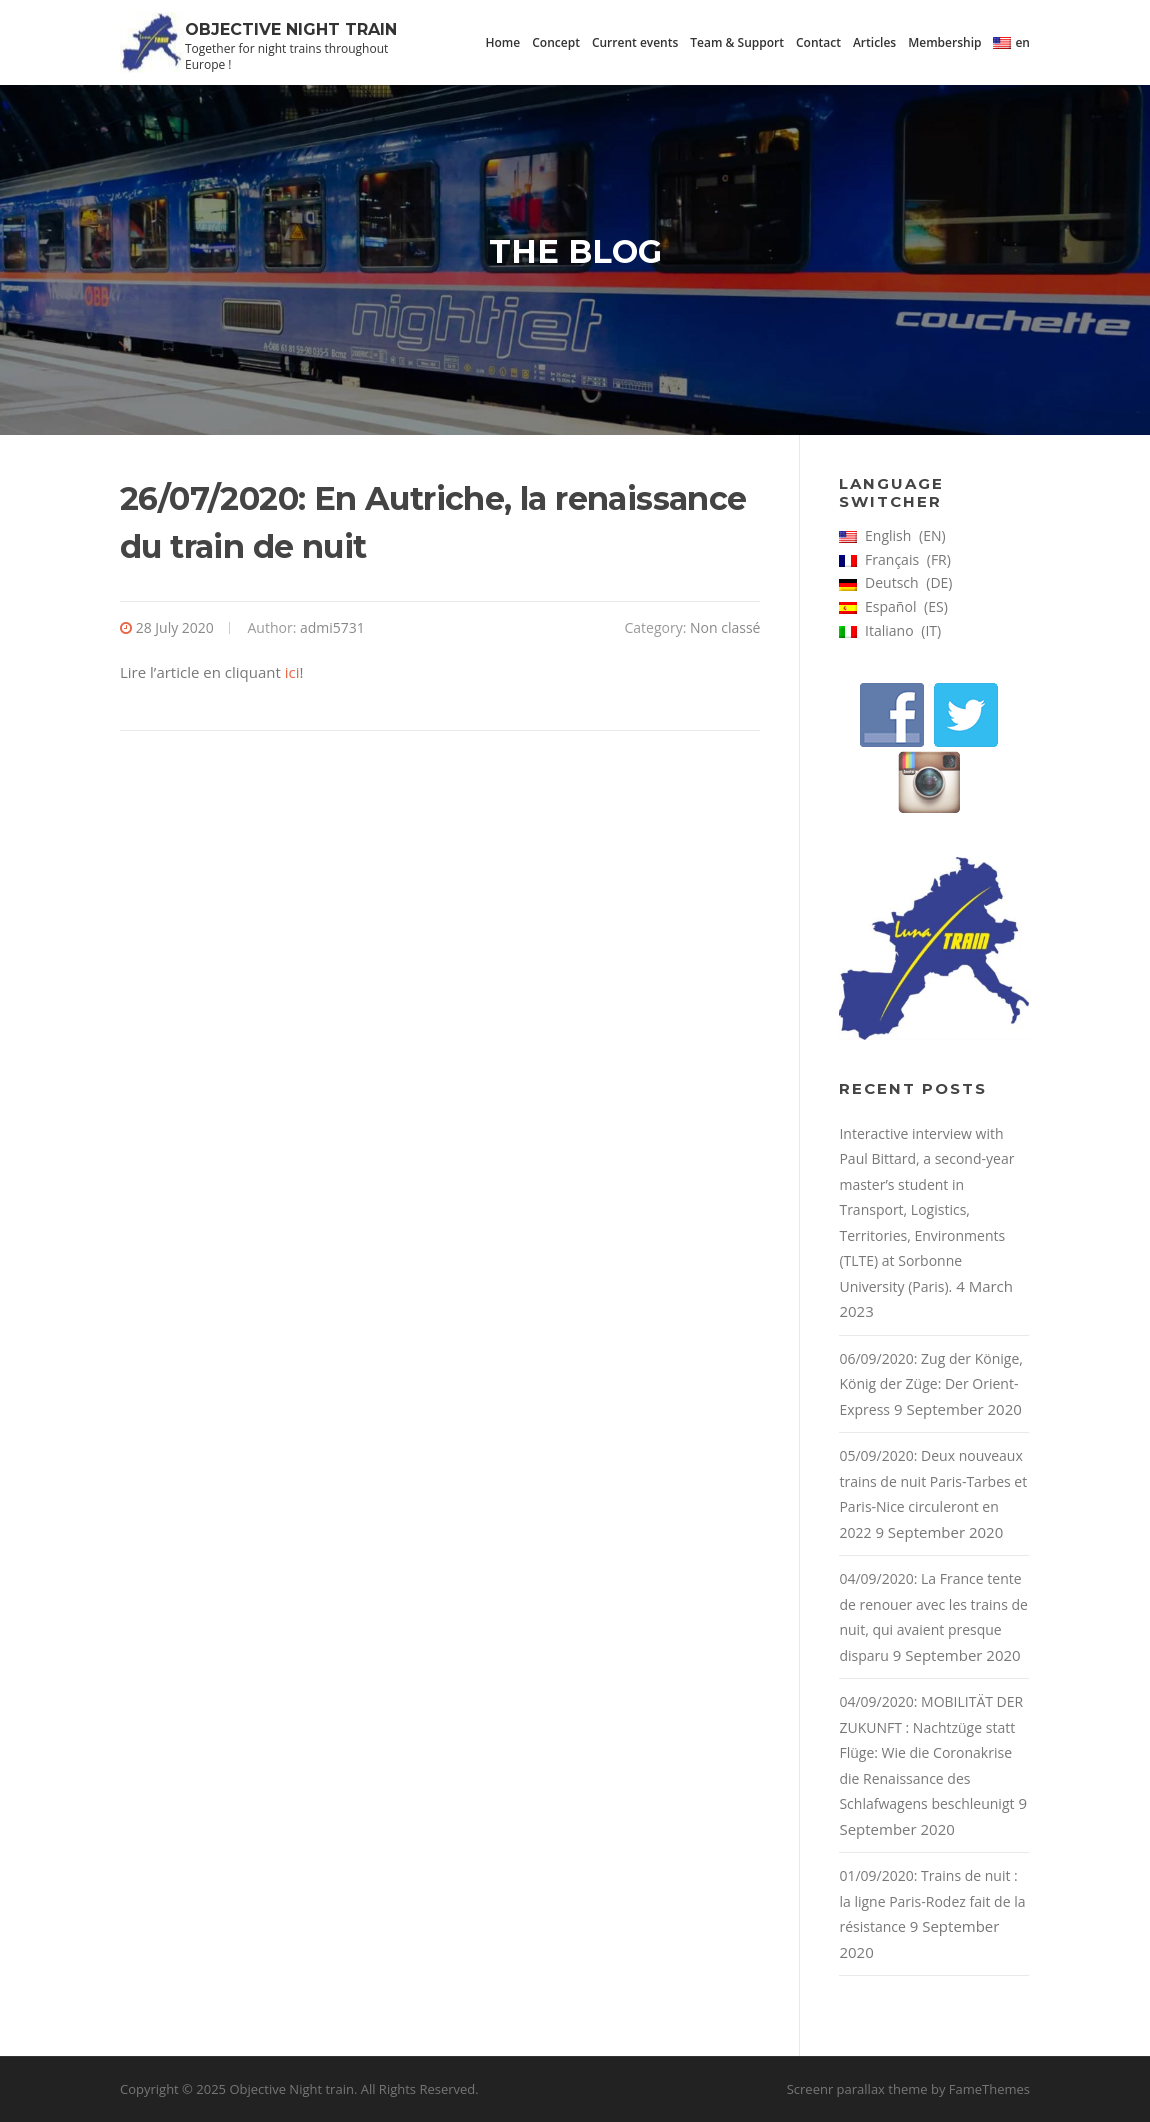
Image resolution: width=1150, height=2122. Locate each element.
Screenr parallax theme (857, 2089)
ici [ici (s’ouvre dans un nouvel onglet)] (292, 672)
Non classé (725, 627)
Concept (556, 42)
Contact (818, 42)
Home (503, 42)
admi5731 (332, 627)
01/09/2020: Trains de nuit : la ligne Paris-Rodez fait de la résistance (932, 1901)
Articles (874, 42)
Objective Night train (291, 29)
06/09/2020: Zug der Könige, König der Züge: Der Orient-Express (930, 1384)
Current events (635, 42)
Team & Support (737, 42)
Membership (944, 42)
